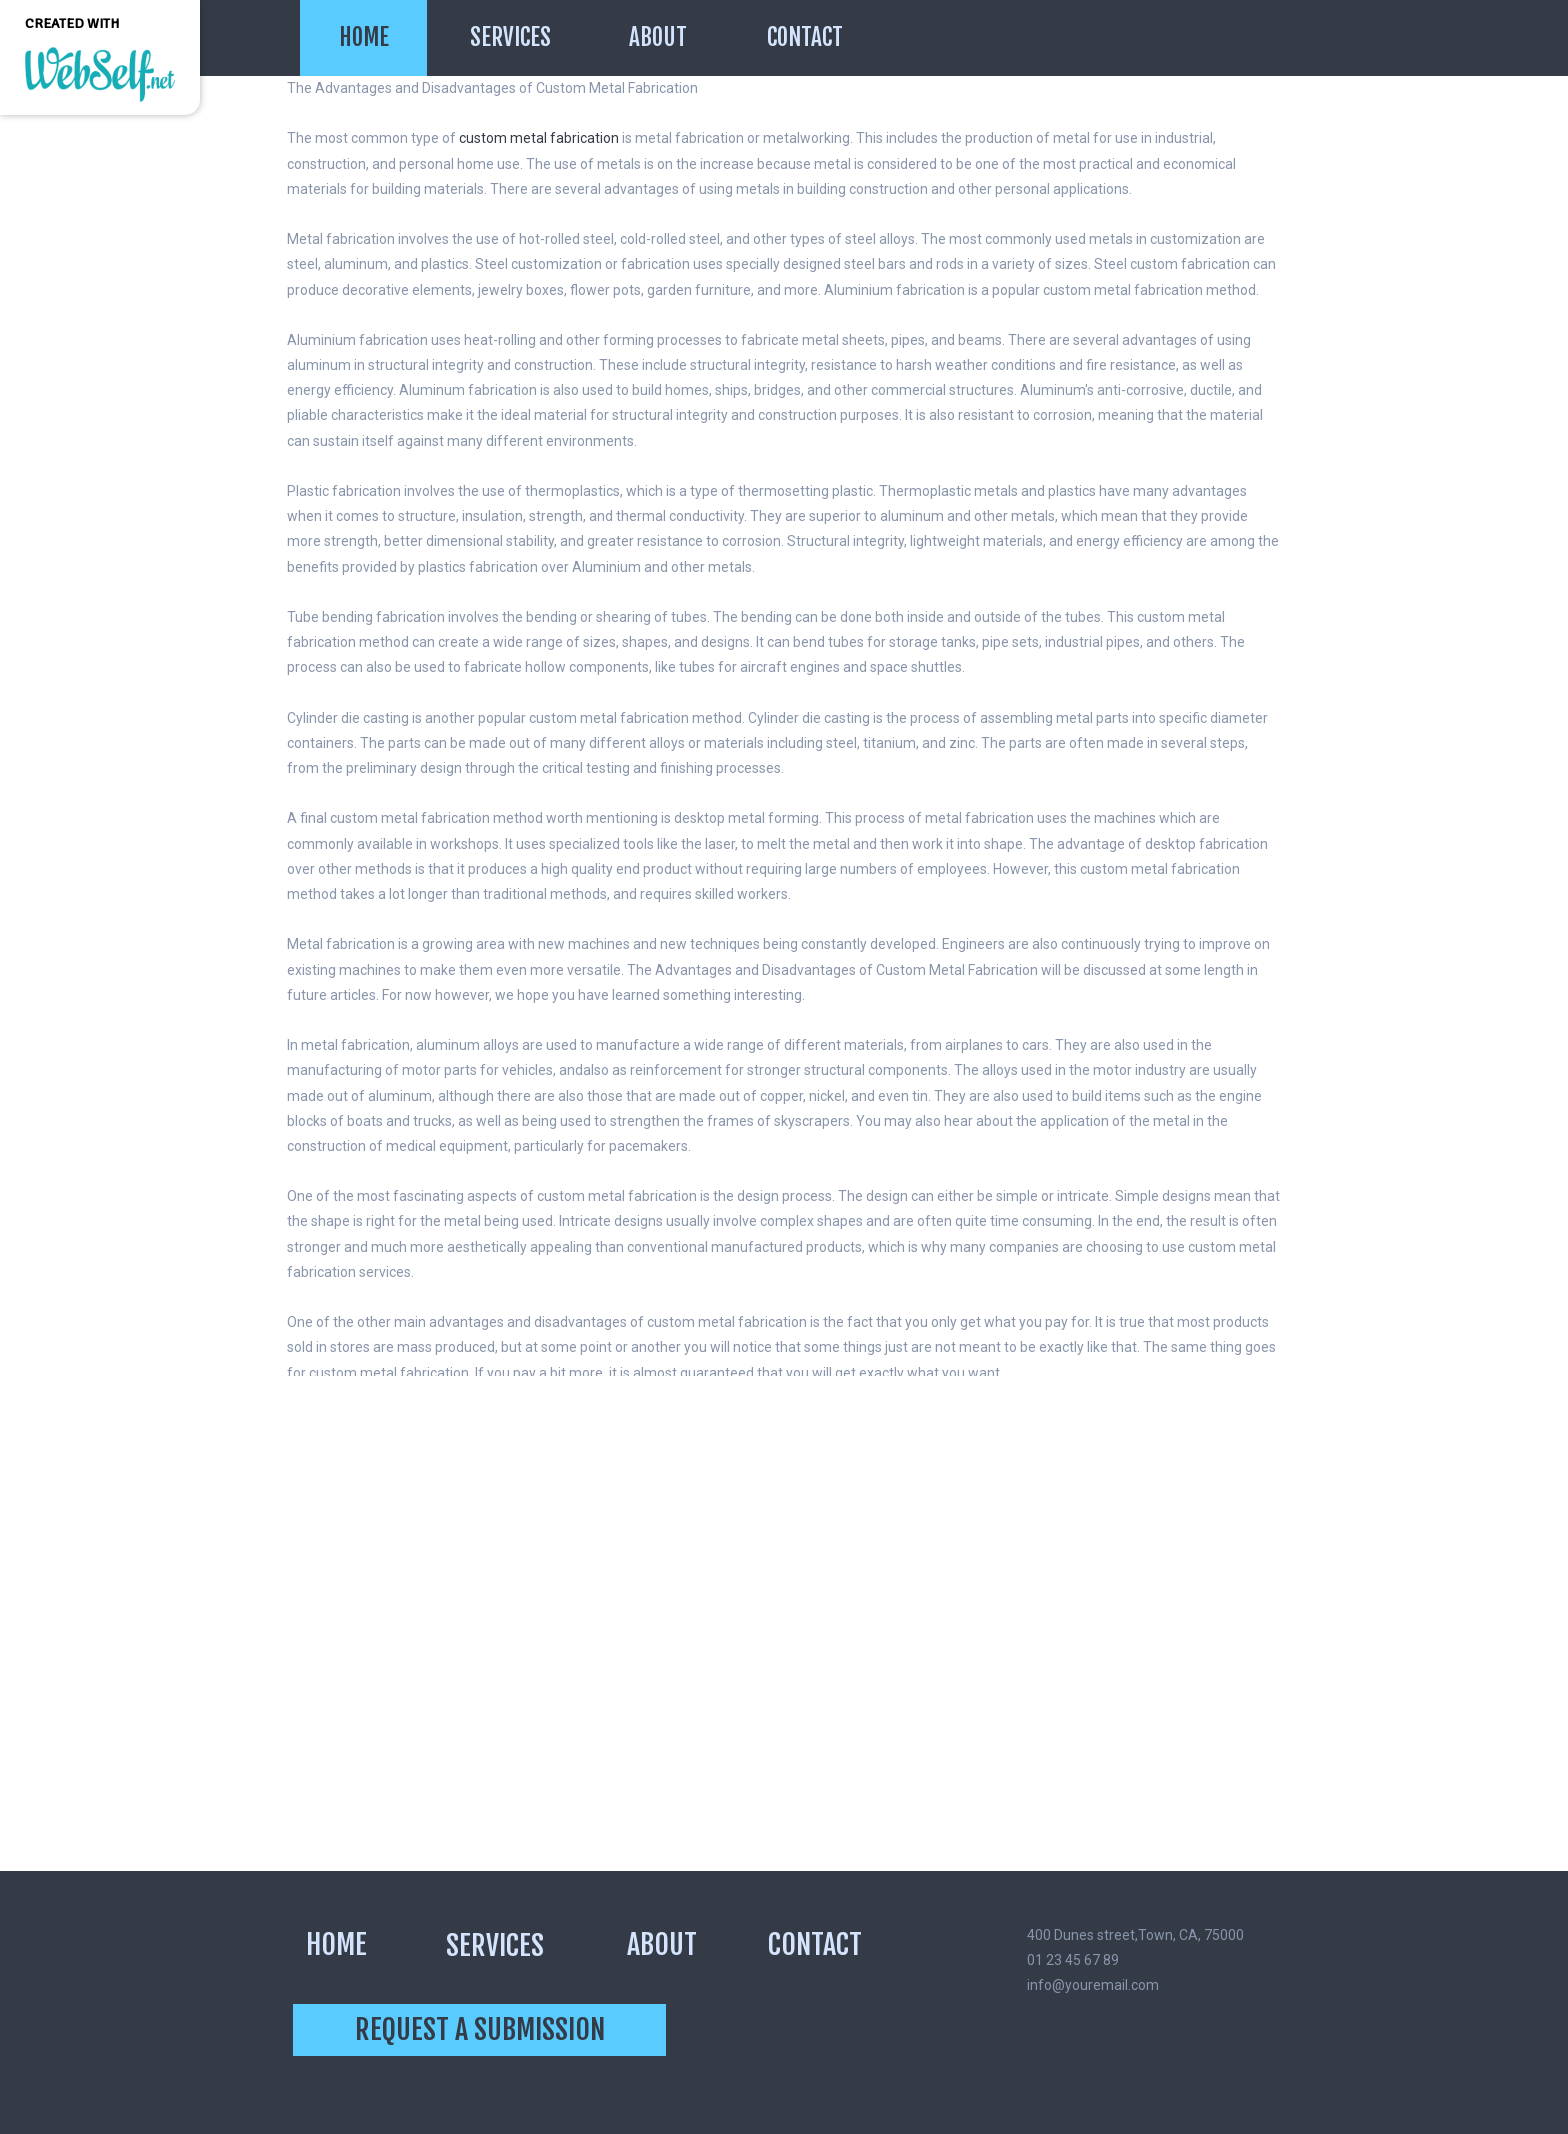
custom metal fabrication (539, 138)
